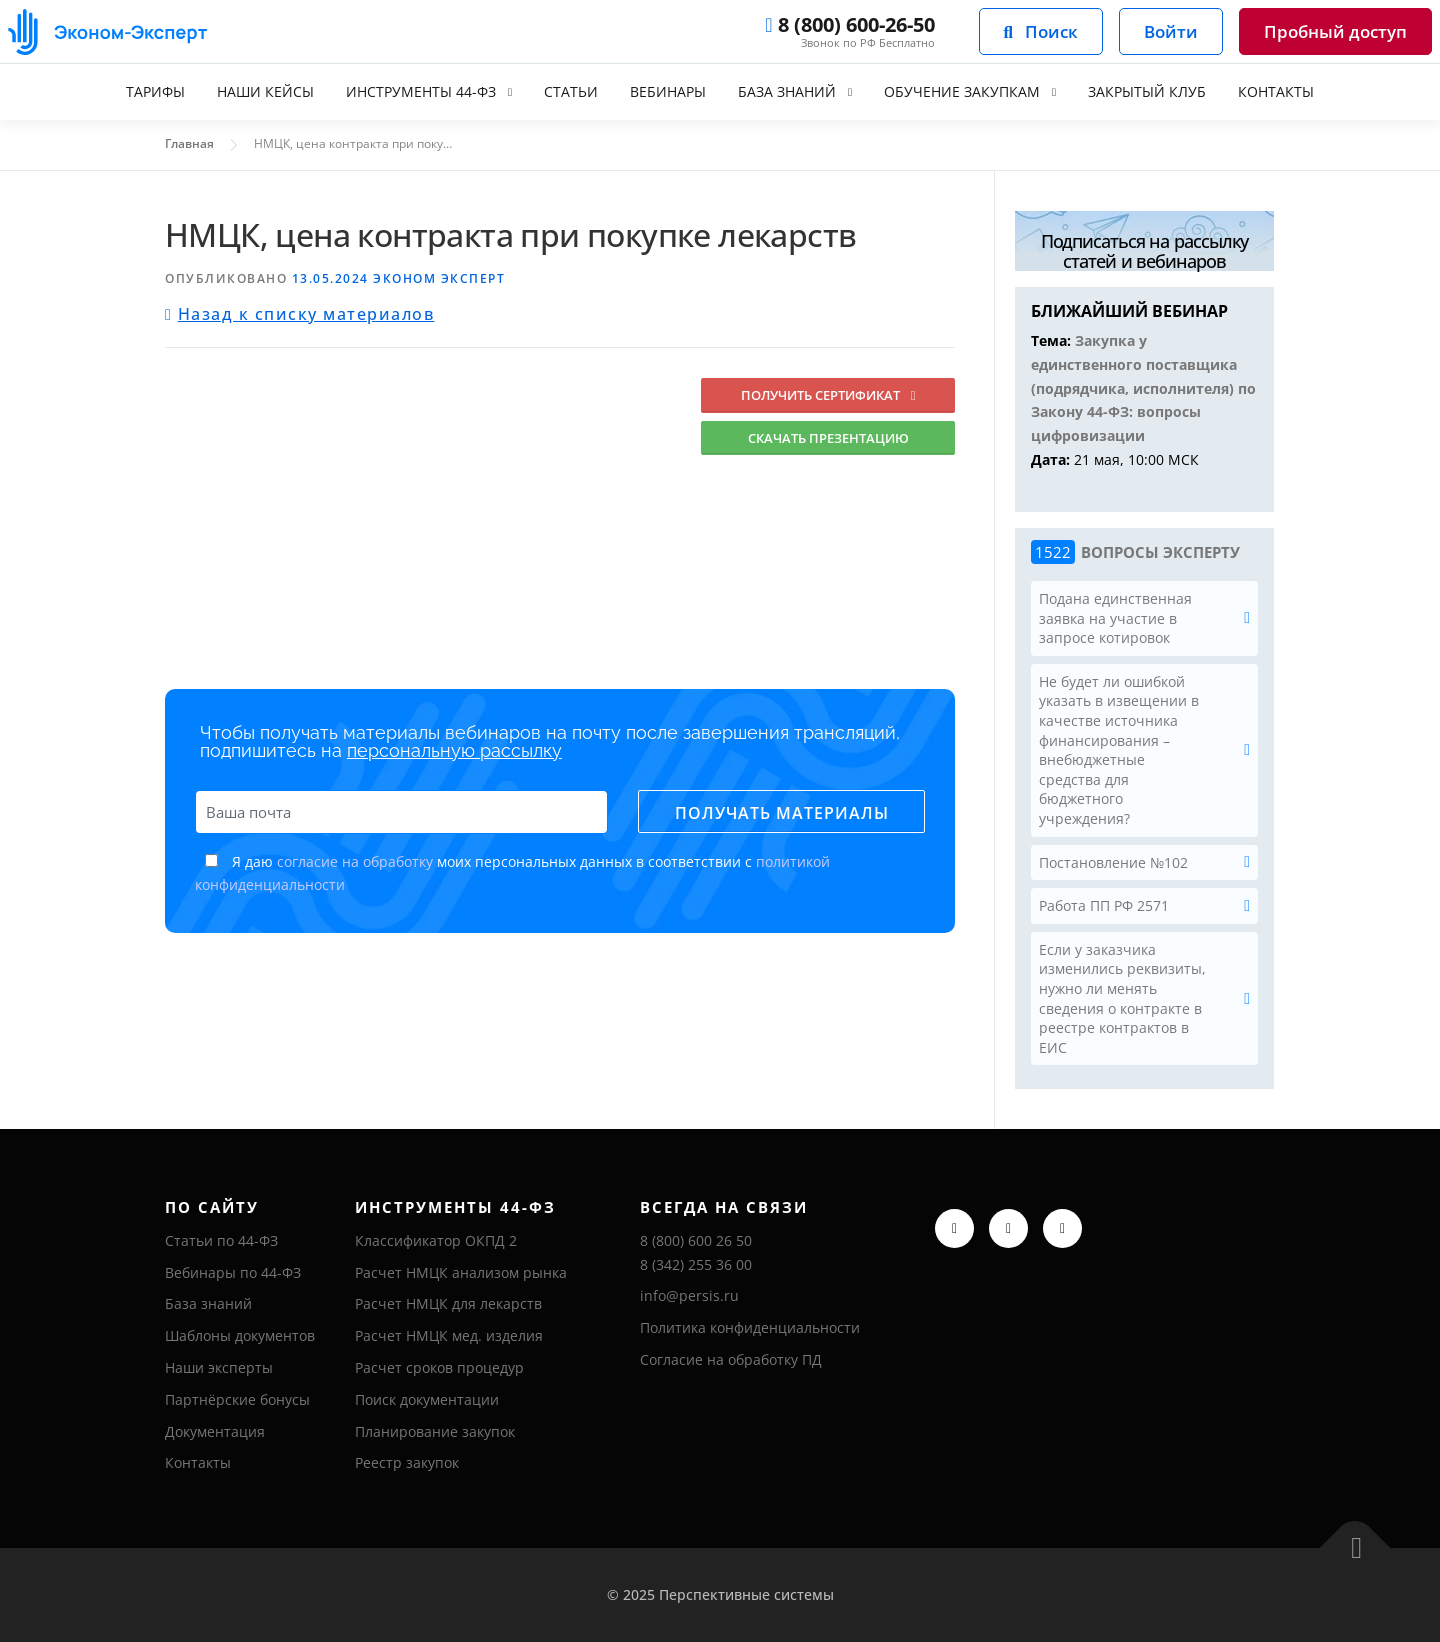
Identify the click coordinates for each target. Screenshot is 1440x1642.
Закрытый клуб (1147, 91)
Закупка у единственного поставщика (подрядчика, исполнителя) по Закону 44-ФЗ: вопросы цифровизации (1143, 388)
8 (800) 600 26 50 (696, 1240)
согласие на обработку (355, 861)
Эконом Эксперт (439, 278)
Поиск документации (427, 1399)
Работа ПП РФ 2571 (1104, 905)
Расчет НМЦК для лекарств (448, 1303)
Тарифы (155, 91)
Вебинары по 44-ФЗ (233, 1272)
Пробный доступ (1335, 31)
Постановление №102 (1113, 862)
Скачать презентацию (828, 438)
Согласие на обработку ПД (731, 1359)
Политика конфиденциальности (750, 1327)
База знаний (787, 91)
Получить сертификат (828, 395)
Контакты (1276, 91)
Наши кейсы (265, 91)
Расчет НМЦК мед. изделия (449, 1335)
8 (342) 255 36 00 (696, 1264)
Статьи (571, 91)
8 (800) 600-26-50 (849, 25)
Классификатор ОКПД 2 (436, 1240)
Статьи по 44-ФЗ (221, 1240)
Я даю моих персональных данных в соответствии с (512, 873)
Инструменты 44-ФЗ (421, 91)
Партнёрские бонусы (237, 1399)
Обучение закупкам (962, 91)
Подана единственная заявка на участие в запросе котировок (1115, 618)
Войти (1171, 31)
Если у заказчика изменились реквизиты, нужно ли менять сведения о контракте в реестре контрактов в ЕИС (1122, 998)
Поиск (1041, 31)
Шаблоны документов (240, 1335)
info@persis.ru (689, 1295)
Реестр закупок (407, 1462)
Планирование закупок (435, 1431)
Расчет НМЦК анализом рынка (461, 1272)
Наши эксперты (219, 1367)
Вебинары (668, 91)
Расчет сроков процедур (439, 1367)
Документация (215, 1431)
